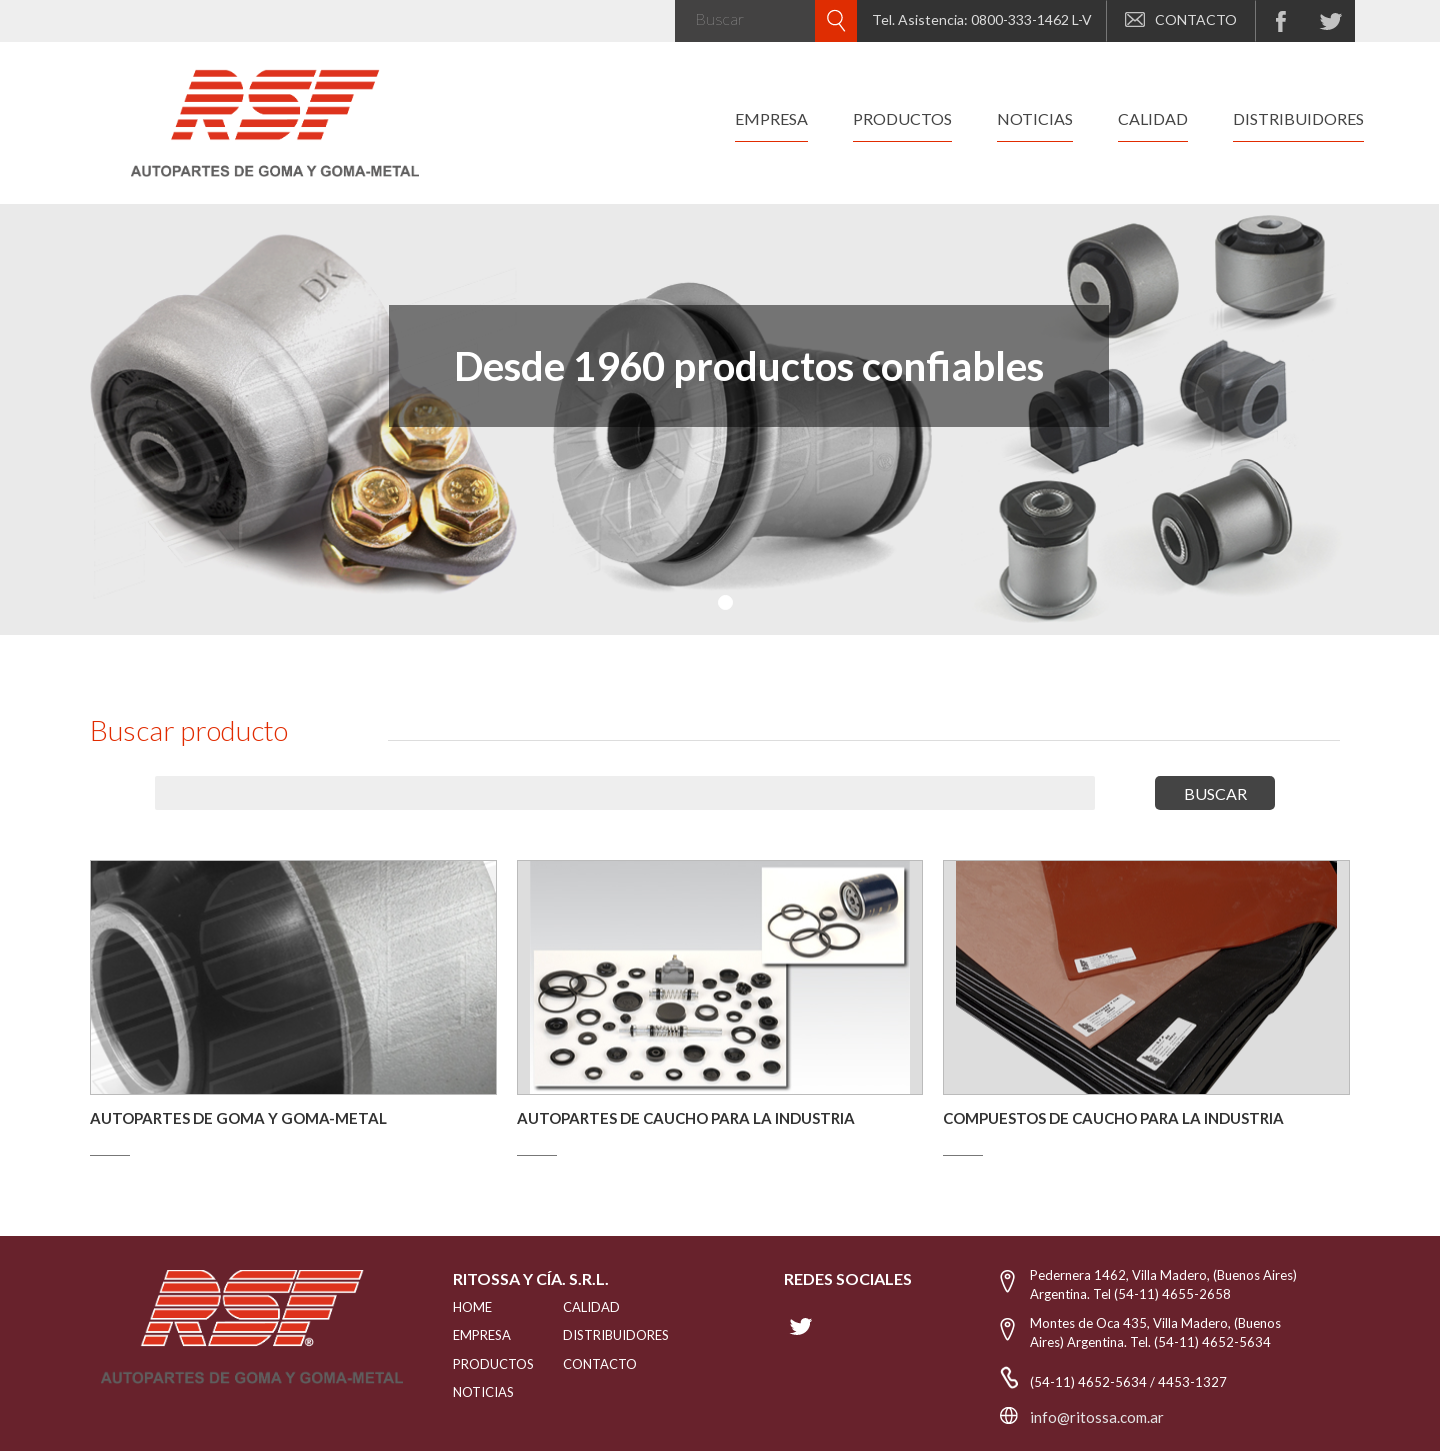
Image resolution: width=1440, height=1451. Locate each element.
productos (902, 118)
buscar (1215, 793)
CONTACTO (1181, 19)
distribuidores (1298, 118)
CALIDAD (591, 1307)
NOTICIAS (483, 1392)
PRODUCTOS (483, 1364)
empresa (771, 118)
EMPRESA (482, 1335)
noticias (1035, 118)
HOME (472, 1307)
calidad (1153, 118)
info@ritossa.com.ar (1097, 1417)
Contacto (600, 1364)
